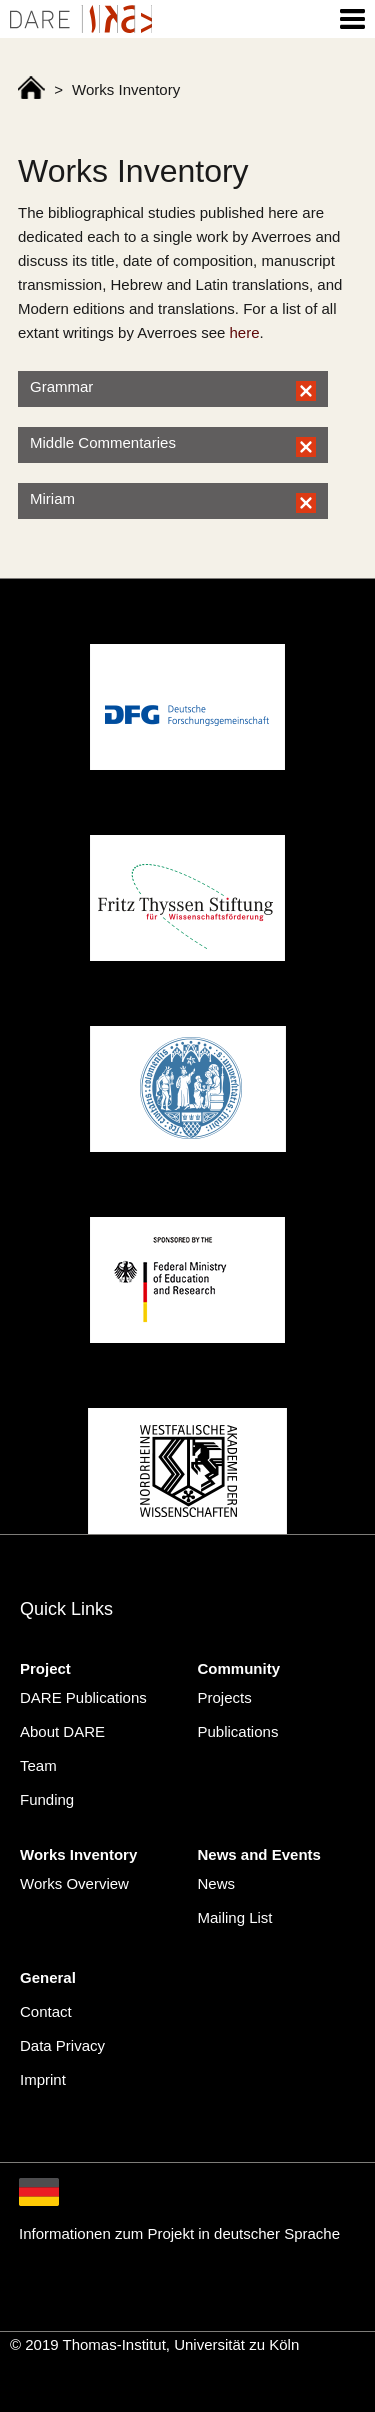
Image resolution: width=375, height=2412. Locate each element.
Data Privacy (62, 2045)
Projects (225, 1697)
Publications (238, 1731)
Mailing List (235, 1917)
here (245, 332)
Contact (46, 2011)
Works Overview (74, 1883)
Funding (47, 1799)
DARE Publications (83, 1697)
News (217, 1883)
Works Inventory (78, 1854)
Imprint (43, 2079)
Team (38, 1765)
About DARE (62, 1731)
